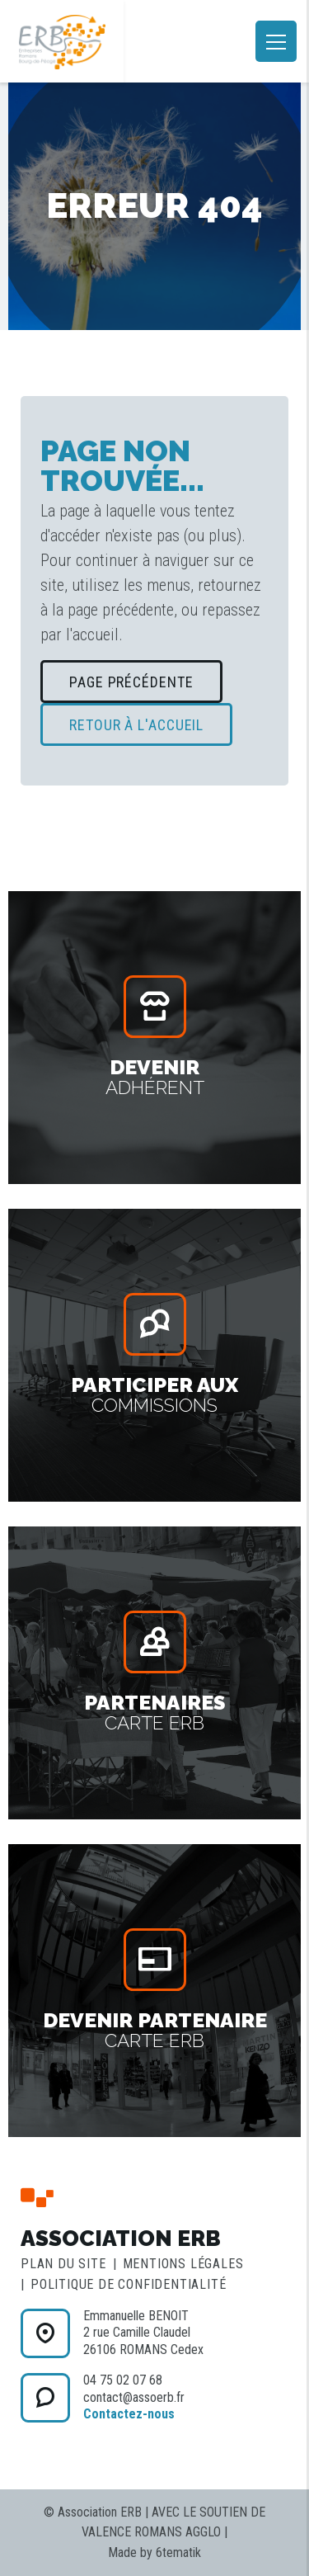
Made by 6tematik (154, 2552)
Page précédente (131, 682)
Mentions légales (183, 2264)
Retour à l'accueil (136, 725)
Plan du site (63, 2264)
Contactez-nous (129, 2414)
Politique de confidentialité (128, 2284)
